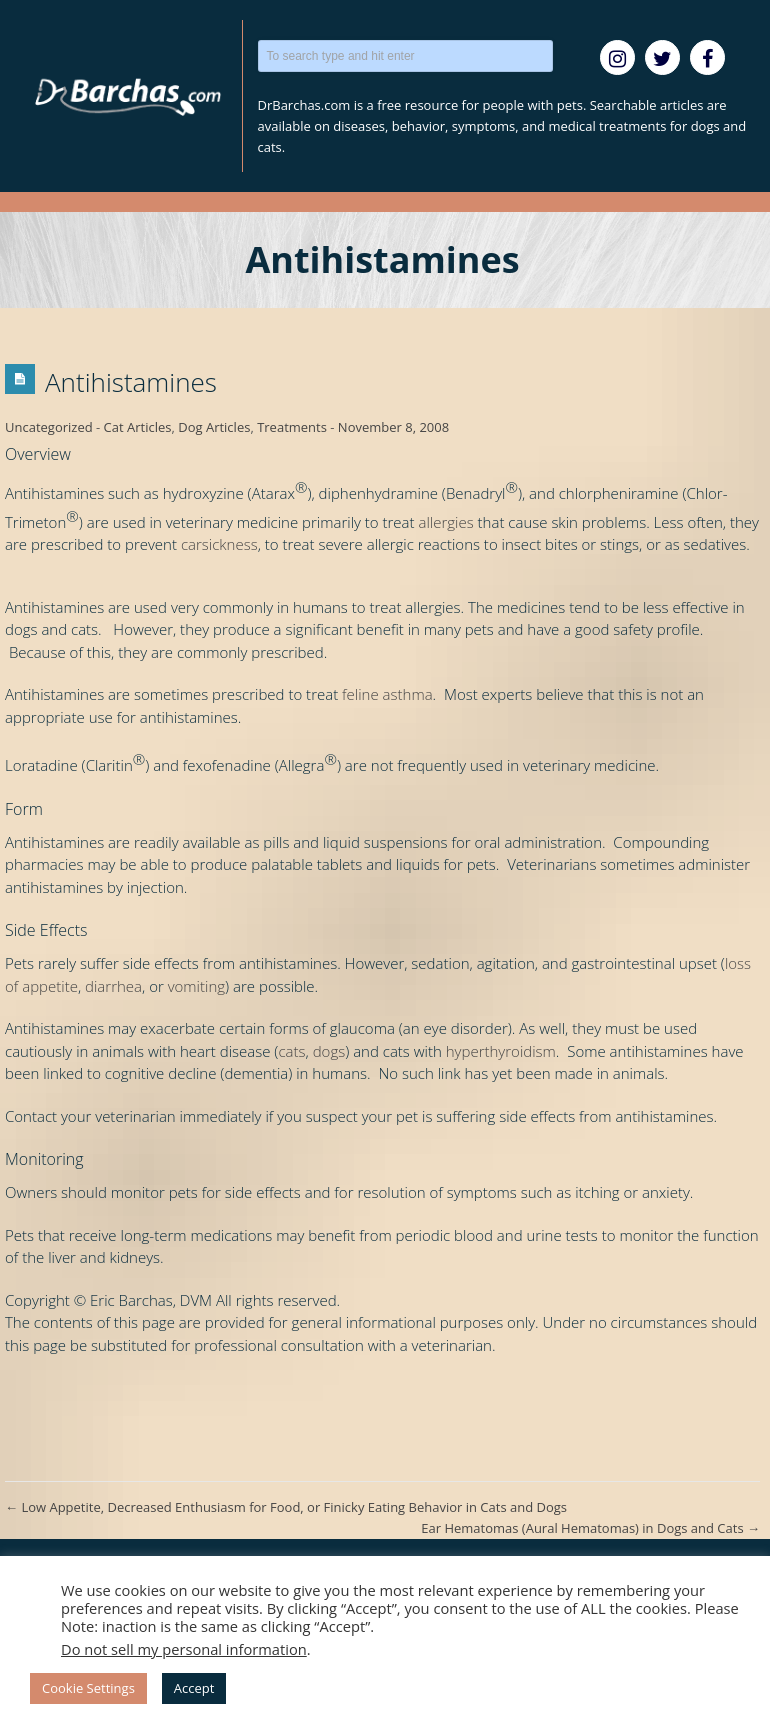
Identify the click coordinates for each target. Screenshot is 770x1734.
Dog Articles (214, 427)
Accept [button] (194, 1688)
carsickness (219, 544)
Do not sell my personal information (184, 1649)
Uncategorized (49, 427)
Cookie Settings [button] (88, 1688)
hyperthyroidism (501, 1051)
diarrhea (113, 986)
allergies (445, 522)
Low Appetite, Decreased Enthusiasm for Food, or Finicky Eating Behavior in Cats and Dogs (286, 1507)
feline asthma (387, 694)
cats (291, 1051)
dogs (329, 1051)
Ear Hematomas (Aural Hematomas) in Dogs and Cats (590, 1528)
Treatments (292, 427)
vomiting (196, 986)
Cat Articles (138, 427)
